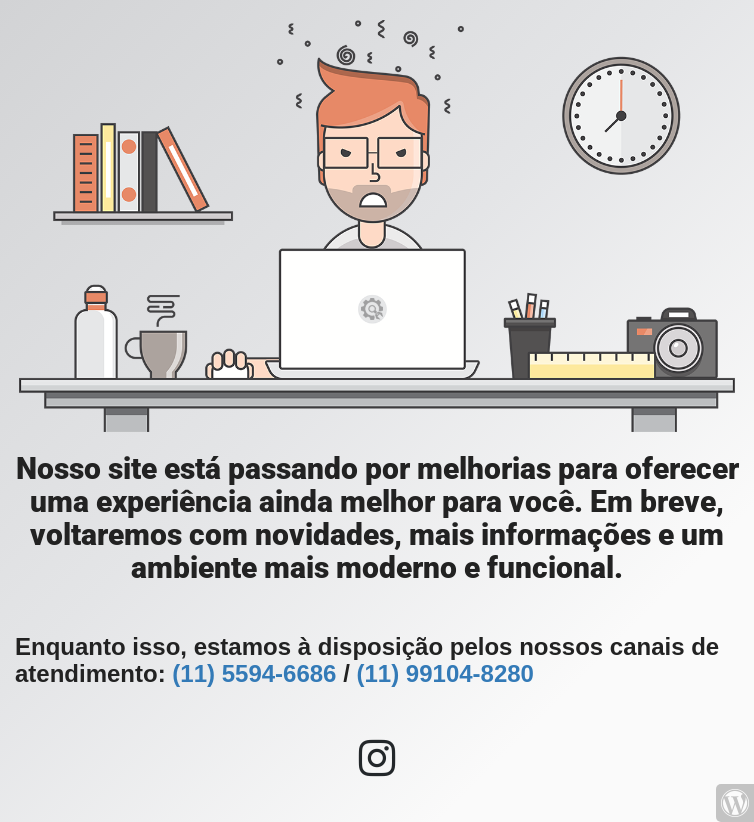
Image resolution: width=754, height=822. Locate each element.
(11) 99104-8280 (444, 673)
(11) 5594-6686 (254, 673)
